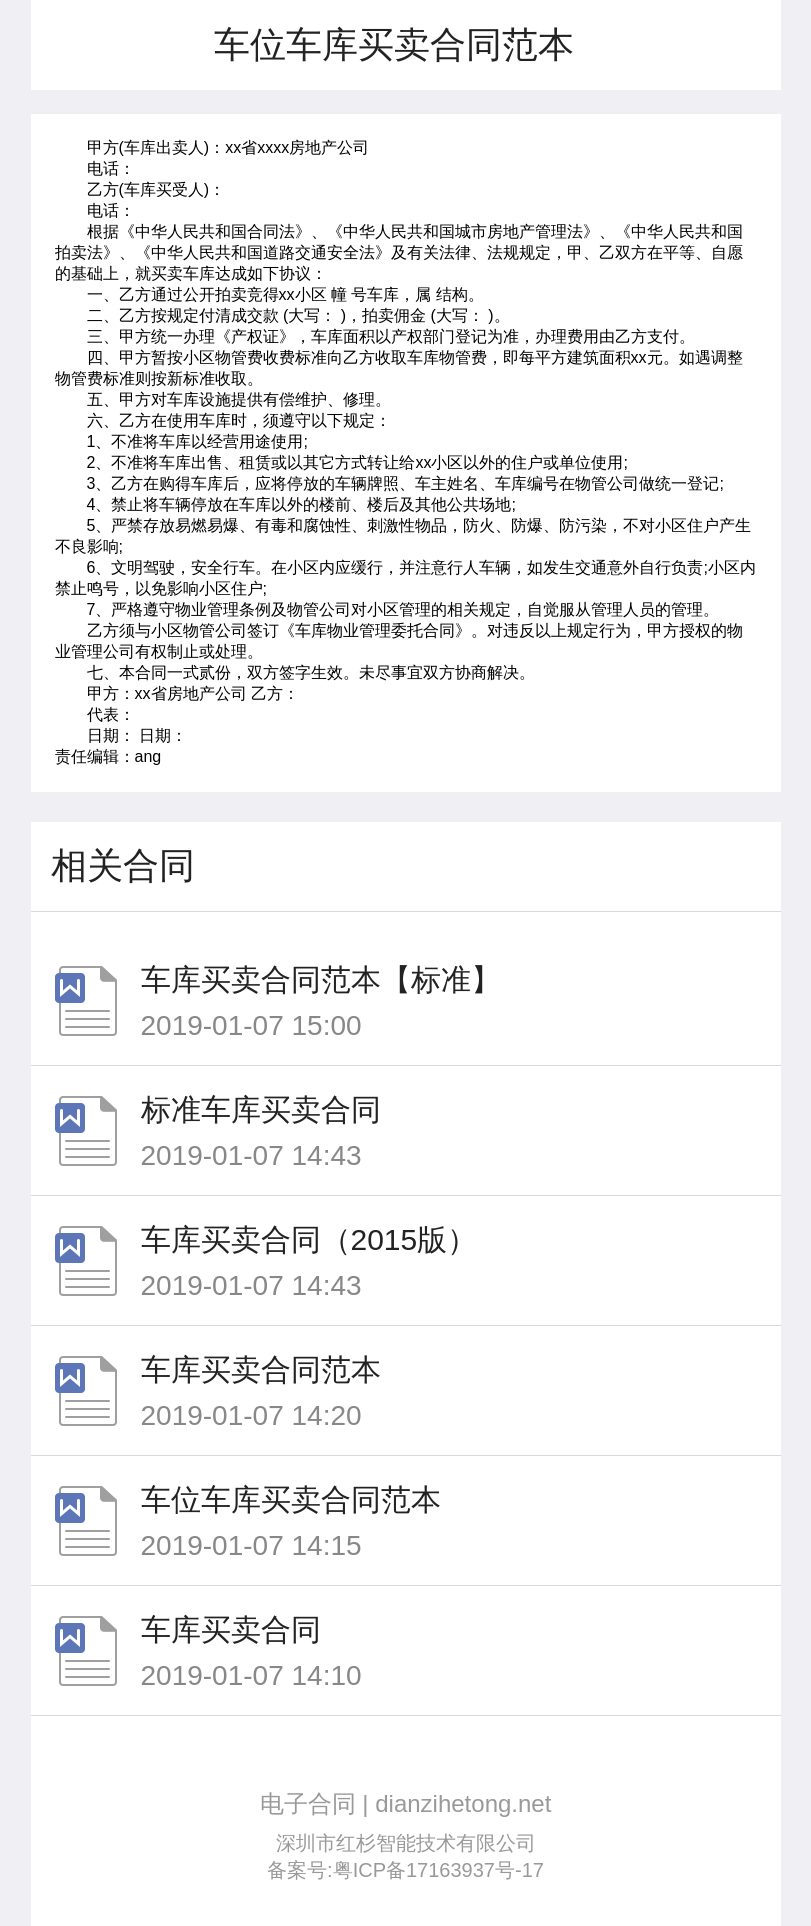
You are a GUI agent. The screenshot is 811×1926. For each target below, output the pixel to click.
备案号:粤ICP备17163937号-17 (405, 1870)
